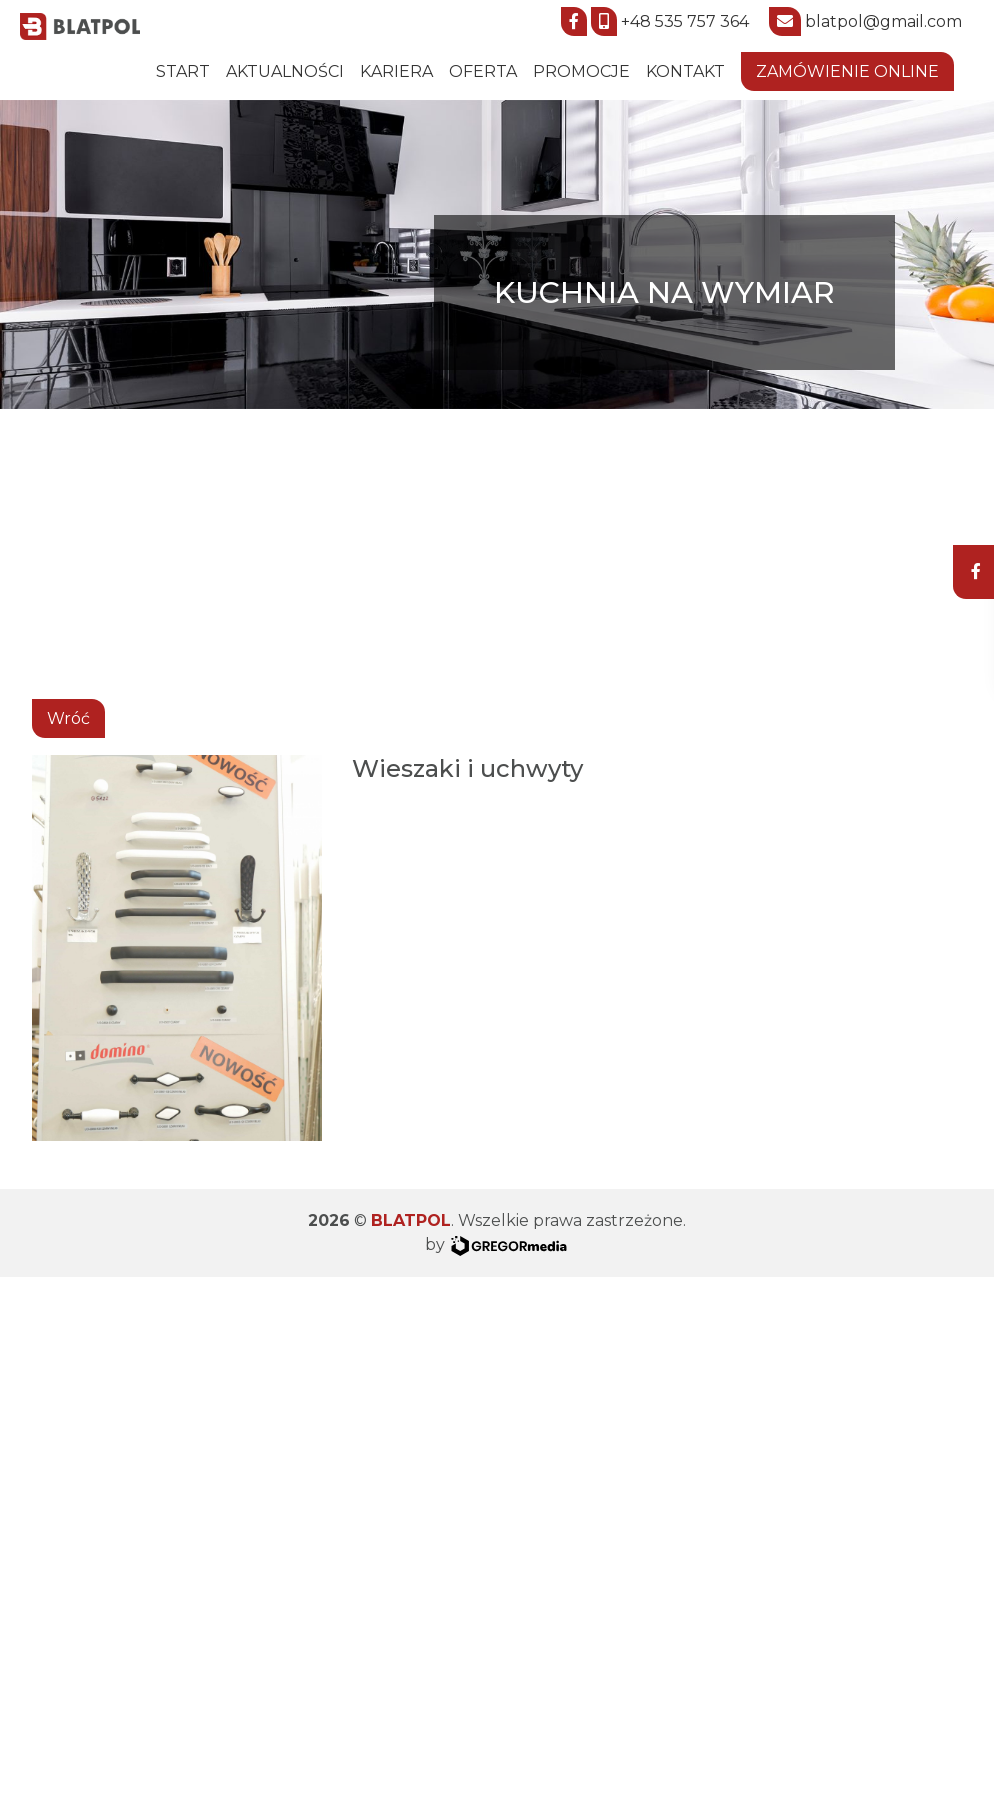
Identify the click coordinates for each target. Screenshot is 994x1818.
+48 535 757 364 (685, 21)
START (183, 71)
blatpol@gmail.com (883, 21)
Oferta (483, 71)
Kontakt (685, 71)
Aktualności (285, 71)
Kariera (396, 71)
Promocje (581, 71)
